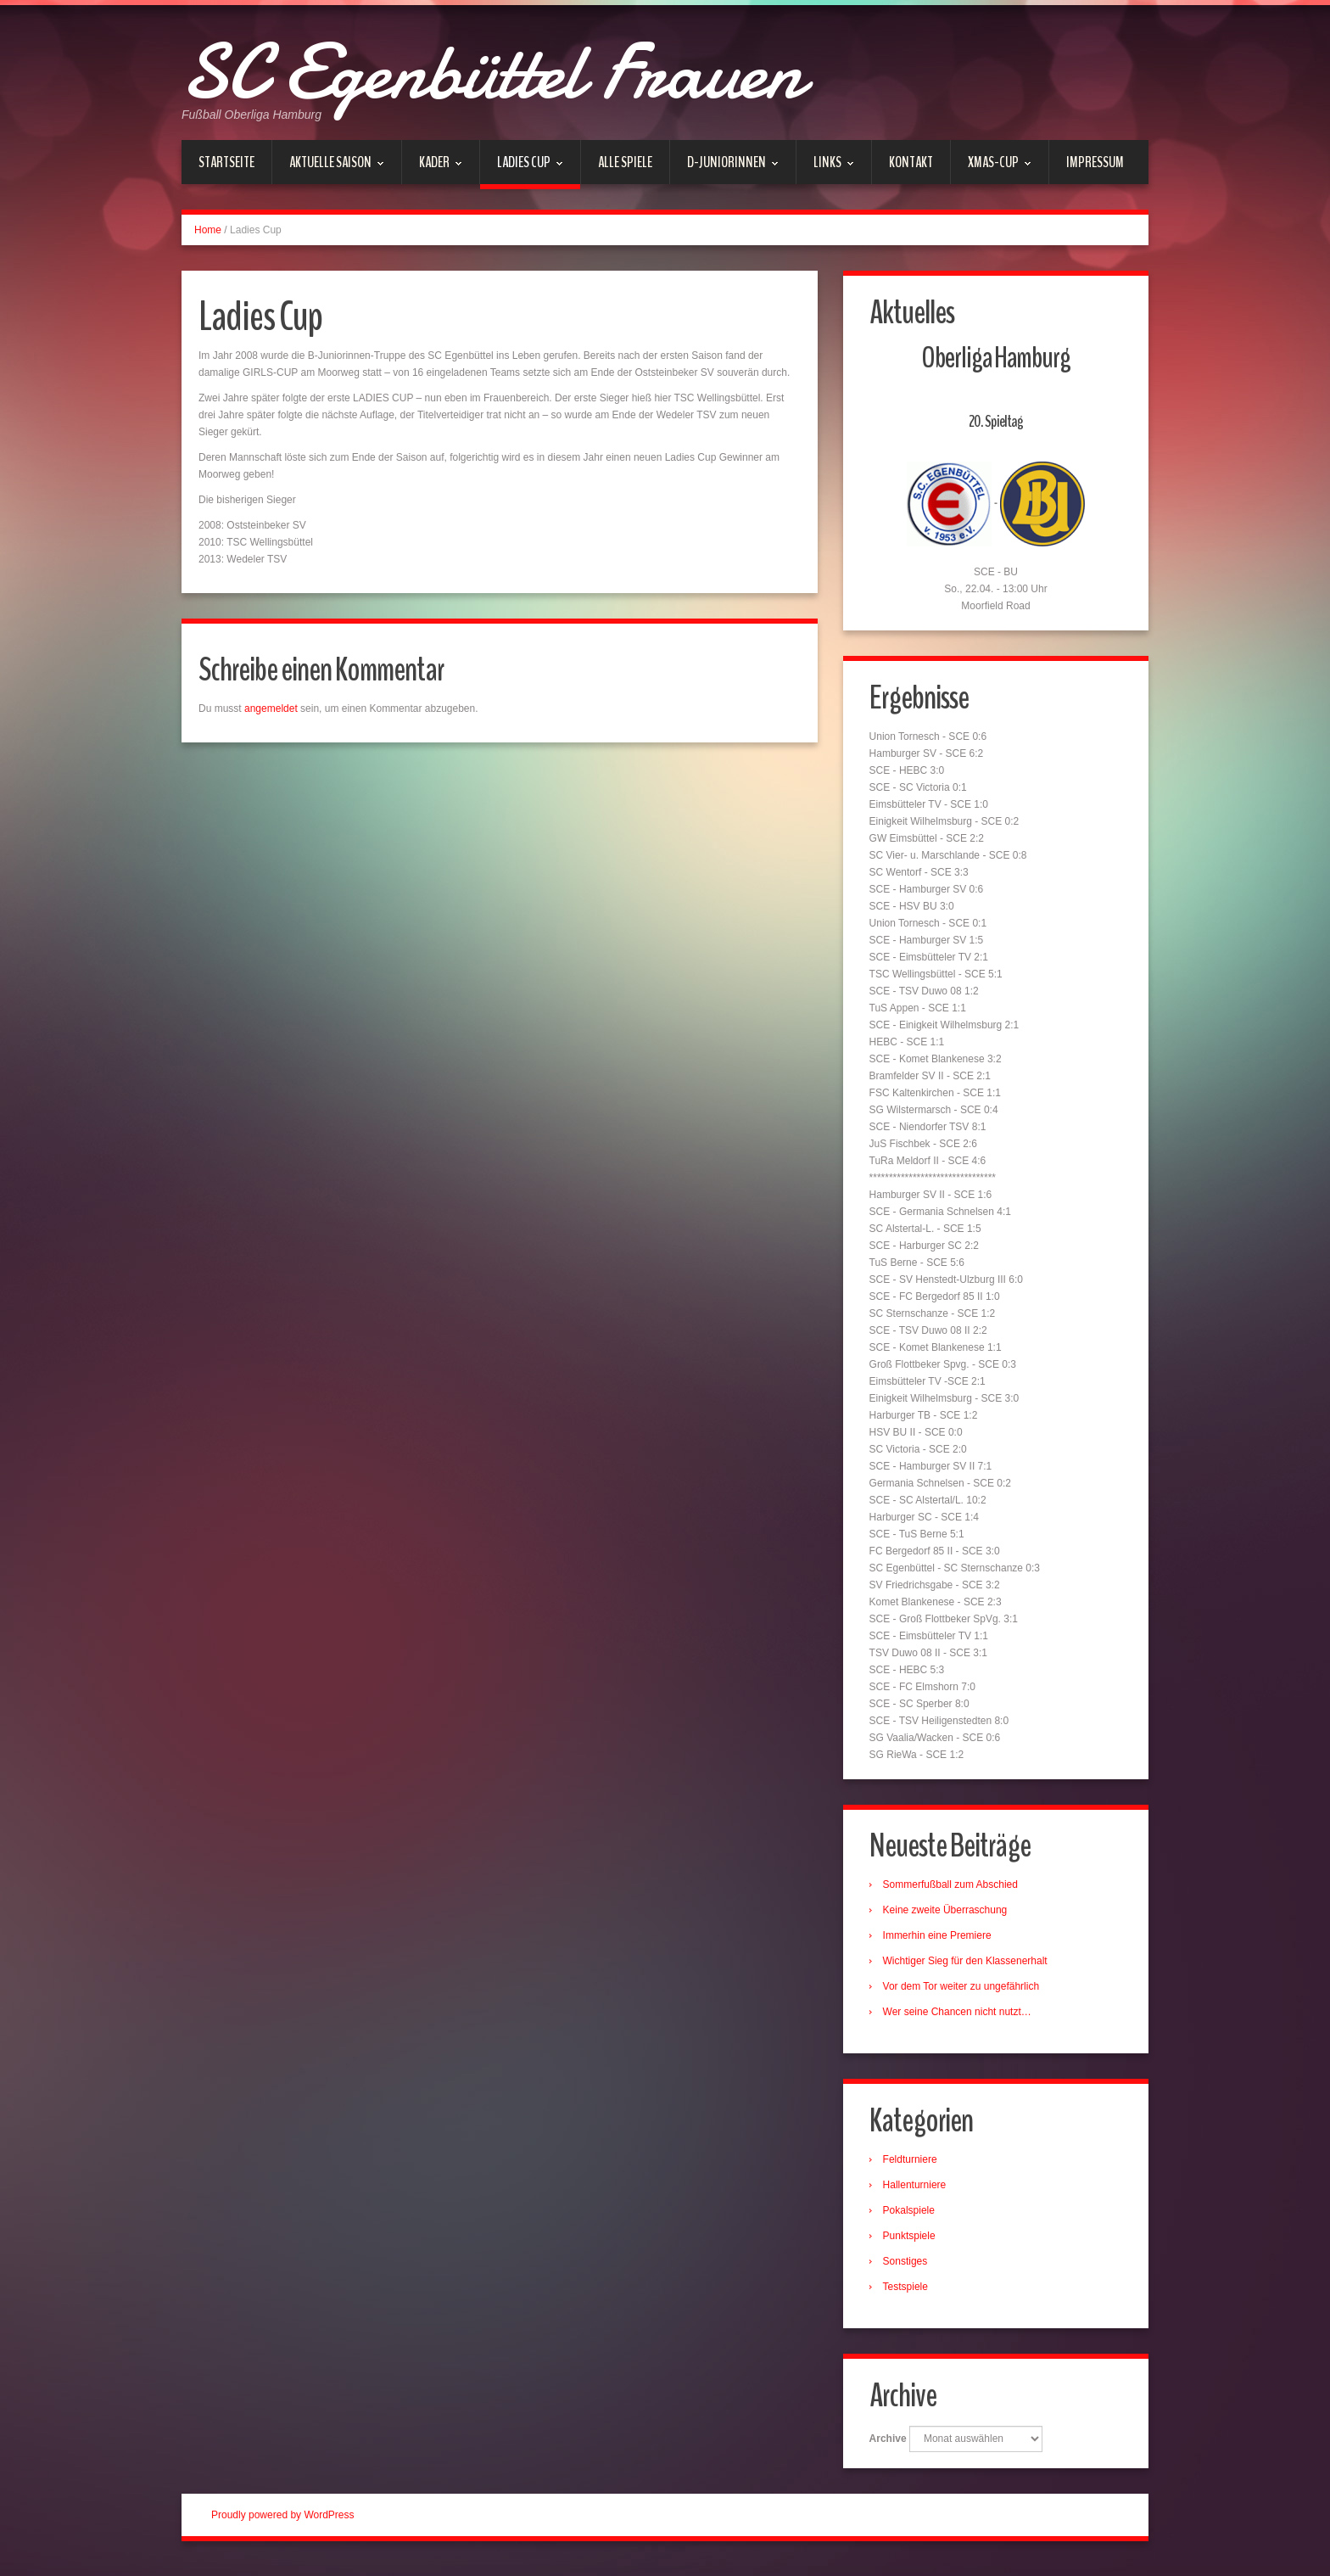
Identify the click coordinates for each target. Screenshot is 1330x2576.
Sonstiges (908, 2268)
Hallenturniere (918, 2192)
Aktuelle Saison (328, 168)
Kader (432, 168)
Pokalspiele (912, 2217)
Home (207, 230)
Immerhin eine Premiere (940, 1940)
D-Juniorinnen (724, 168)
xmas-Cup (991, 168)
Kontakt (911, 162)
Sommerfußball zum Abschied (953, 1890)
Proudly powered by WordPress (283, 2524)
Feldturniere (913, 2166)
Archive (891, 2448)
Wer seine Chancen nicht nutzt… (960, 2017)
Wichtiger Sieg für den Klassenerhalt (968, 1966)
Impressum (1095, 162)
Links (825, 168)
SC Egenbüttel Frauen (548, 68)
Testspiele (908, 2293)
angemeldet (271, 708)
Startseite (226, 162)
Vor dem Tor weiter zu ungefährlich (964, 1991)
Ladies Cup (521, 170)
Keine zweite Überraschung (948, 1915)
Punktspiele (912, 2242)
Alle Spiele (625, 162)
